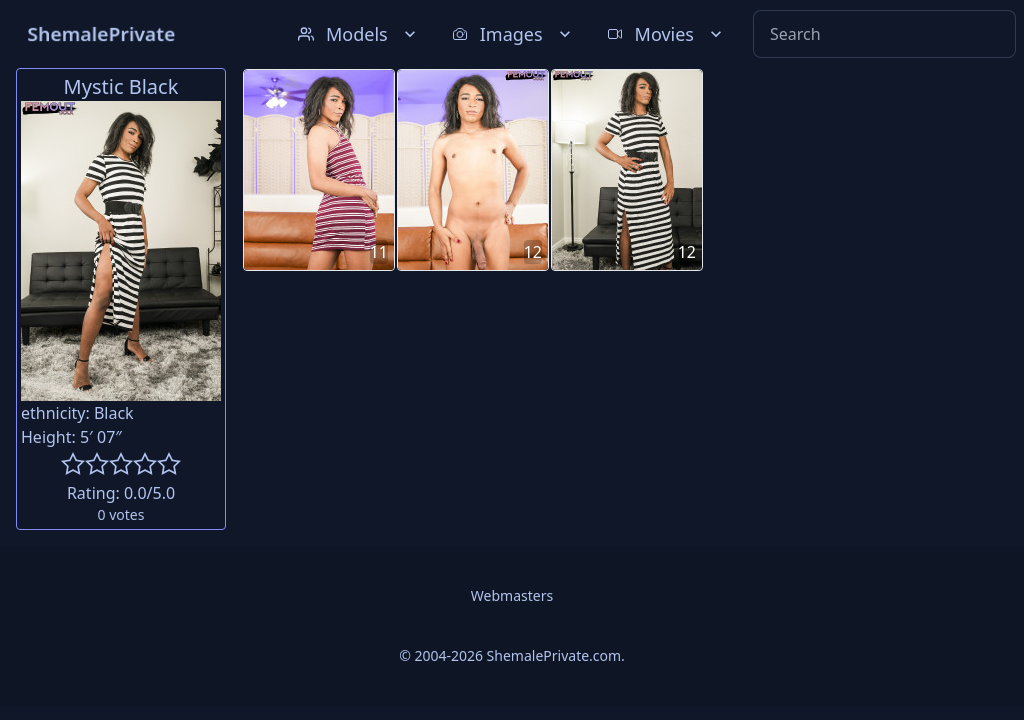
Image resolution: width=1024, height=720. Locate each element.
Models (359, 34)
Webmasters (512, 595)
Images (513, 34)
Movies (666, 34)
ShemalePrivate (101, 33)
